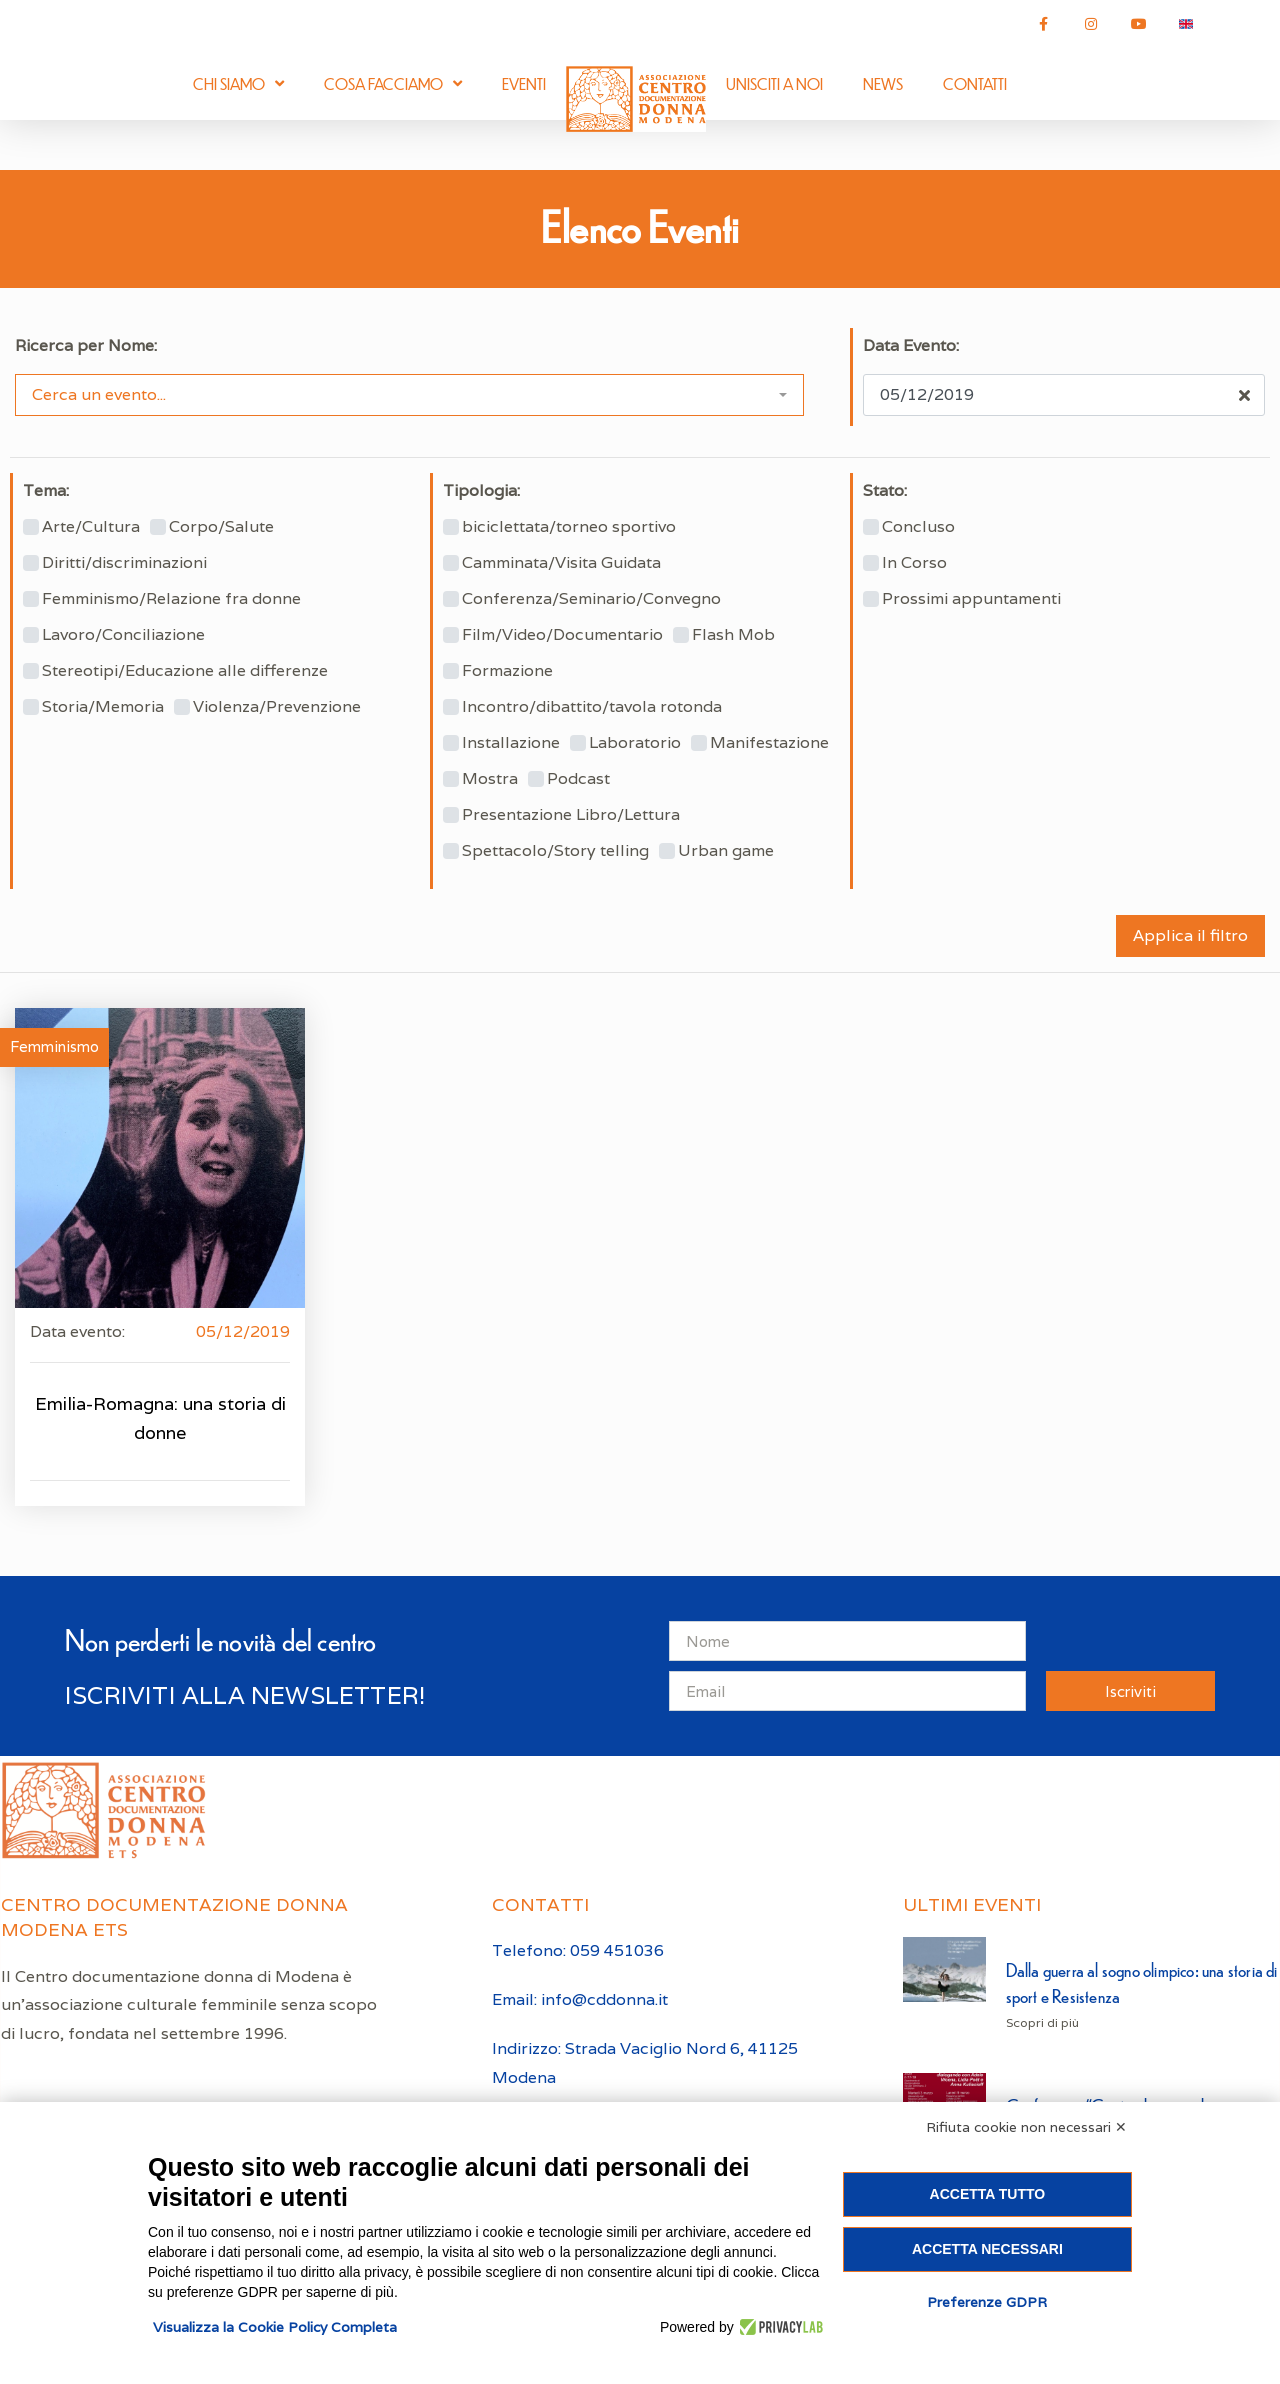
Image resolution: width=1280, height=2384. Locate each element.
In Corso (914, 563)
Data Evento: (911, 346)
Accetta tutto (988, 2194)
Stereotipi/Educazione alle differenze (185, 671)
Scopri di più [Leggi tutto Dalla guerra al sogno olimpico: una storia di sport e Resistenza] (1042, 2022)
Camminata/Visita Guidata (561, 563)
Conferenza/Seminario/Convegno (591, 599)
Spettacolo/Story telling (555, 851)
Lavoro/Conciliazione (123, 635)
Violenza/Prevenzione (277, 707)
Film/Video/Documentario (562, 635)
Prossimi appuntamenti (971, 599)
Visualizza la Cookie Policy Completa (275, 2327)
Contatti (975, 83)
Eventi (524, 83)
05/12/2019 (243, 1331)
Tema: (46, 491)
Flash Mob (733, 635)
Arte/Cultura (91, 527)
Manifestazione (769, 743)
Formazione (507, 671)
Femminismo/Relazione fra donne (171, 599)
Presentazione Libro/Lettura (571, 815)
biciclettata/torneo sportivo (569, 527)
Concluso (918, 527)
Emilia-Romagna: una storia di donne (160, 1418)
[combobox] (409, 395)
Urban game (726, 851)
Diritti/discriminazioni (124, 563)
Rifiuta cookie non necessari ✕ (1026, 2127)
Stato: (885, 491)
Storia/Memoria (103, 707)
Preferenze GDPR (987, 2302)
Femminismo (54, 1046)
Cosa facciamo (393, 83)
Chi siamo (238, 83)
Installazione (511, 743)
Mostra (490, 779)
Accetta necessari (987, 2249)
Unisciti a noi (774, 83)
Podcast (578, 779)
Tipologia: (481, 491)
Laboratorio (635, 743)
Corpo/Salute (221, 527)
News (883, 83)
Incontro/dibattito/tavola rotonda (592, 707)
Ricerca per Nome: (86, 346)
